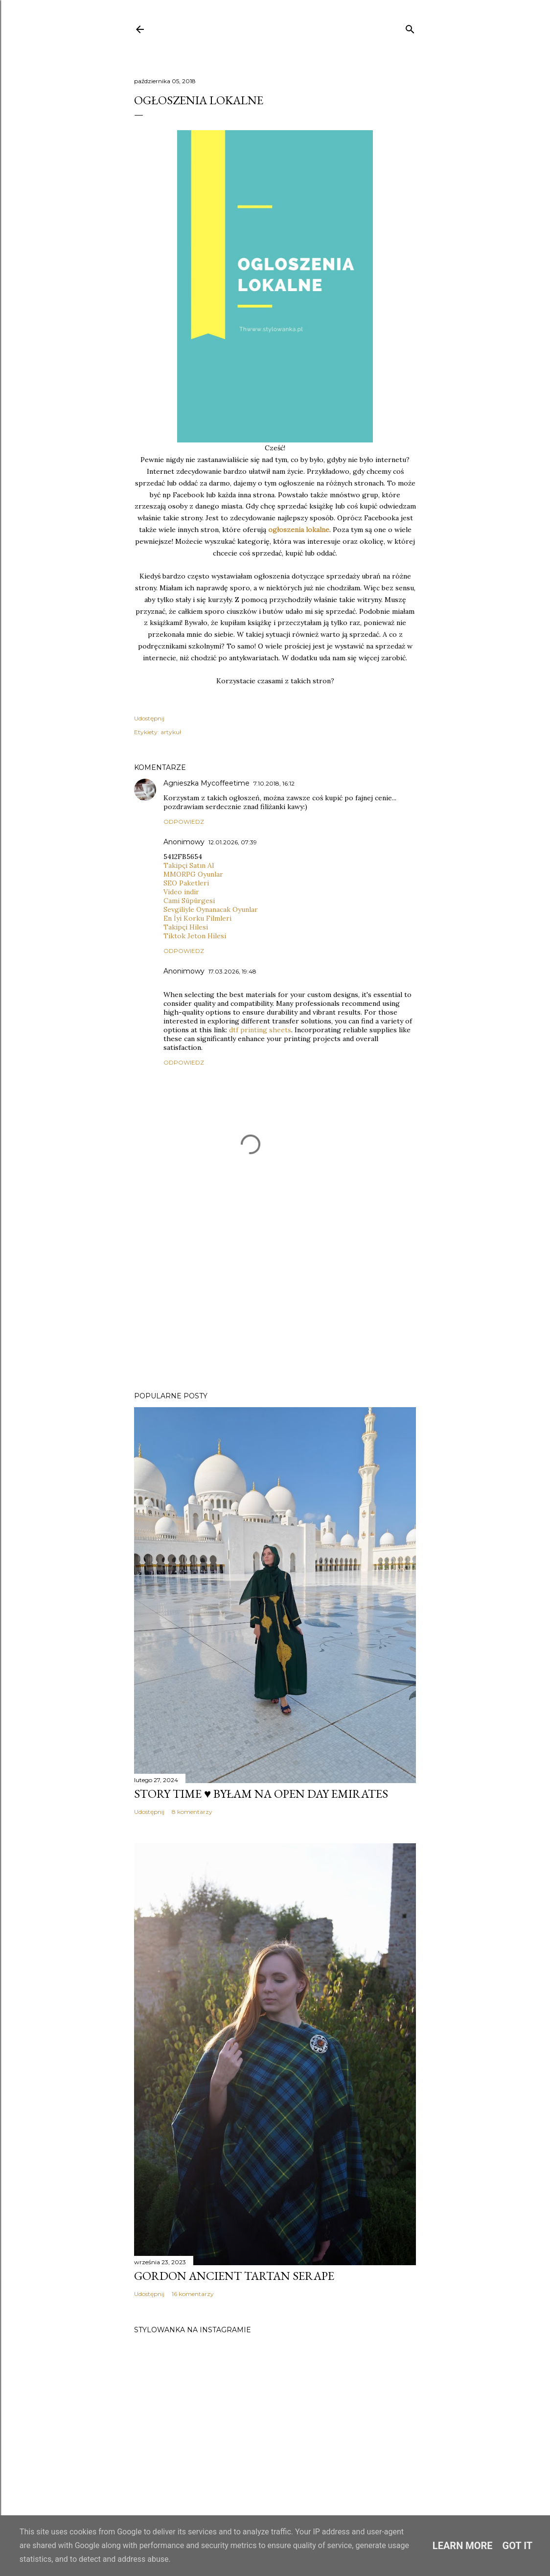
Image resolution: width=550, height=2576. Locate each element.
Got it (518, 2546)
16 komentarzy (193, 2294)
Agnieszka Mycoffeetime (206, 783)
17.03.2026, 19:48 (232, 971)
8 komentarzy (192, 1811)
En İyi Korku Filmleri (197, 918)
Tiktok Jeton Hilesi (194, 935)
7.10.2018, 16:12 (274, 783)
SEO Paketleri (186, 883)
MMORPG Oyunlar (193, 874)
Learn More (463, 2546)
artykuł (170, 732)
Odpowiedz (183, 821)
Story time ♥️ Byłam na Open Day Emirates (261, 1793)
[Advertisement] (275, 1298)
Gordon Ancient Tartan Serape (234, 2275)
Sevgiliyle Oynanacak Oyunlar (210, 909)
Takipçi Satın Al (188, 865)
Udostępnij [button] (149, 718)
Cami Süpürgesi (189, 900)
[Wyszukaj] (410, 27)
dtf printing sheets (260, 1029)
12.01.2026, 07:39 (232, 842)
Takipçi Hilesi (185, 927)
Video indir (181, 891)
